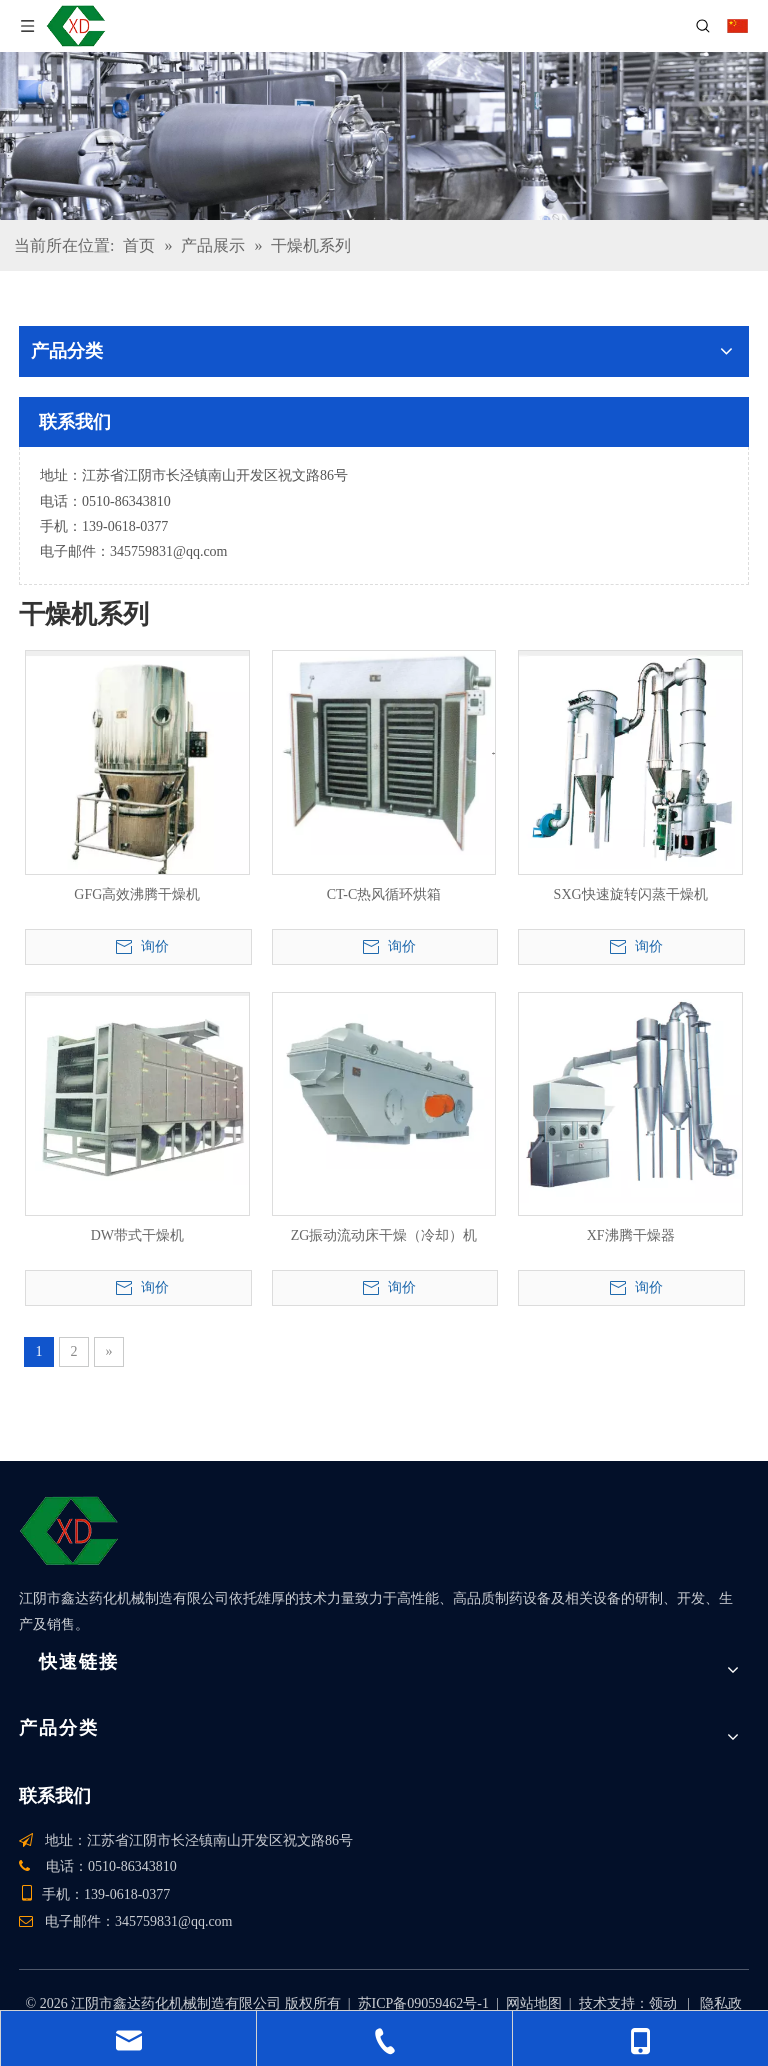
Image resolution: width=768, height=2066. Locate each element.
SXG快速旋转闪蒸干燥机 (631, 894)
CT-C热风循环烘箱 (384, 894)
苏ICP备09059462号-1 (423, 2003)
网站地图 (534, 2003)
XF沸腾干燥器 (631, 1235)
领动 (663, 2003)
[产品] (384, 136)
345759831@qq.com (169, 551)
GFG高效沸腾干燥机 (137, 894)
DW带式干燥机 (137, 1235)
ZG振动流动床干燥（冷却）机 (384, 1235)
